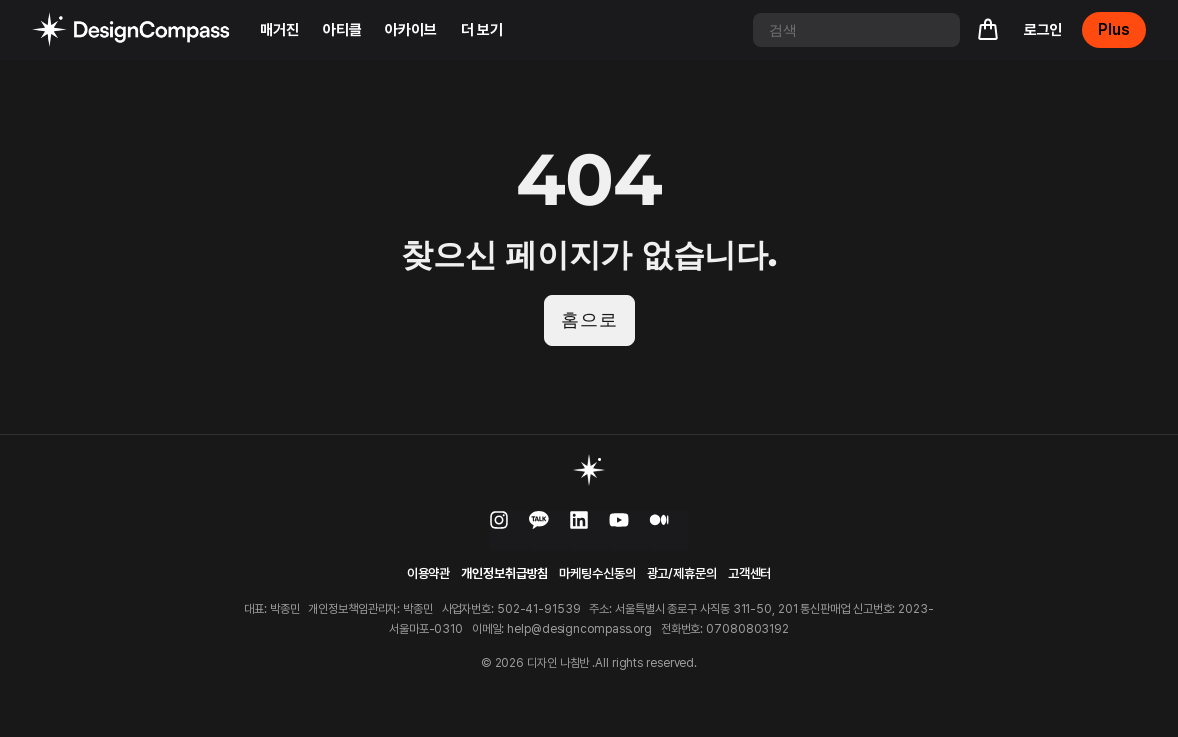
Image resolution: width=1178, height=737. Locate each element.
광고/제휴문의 (682, 574)
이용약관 (429, 574)
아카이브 (411, 30)
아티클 (342, 30)
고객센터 (750, 574)
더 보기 (482, 30)
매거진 (279, 30)
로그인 (1043, 30)
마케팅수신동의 (597, 574)
